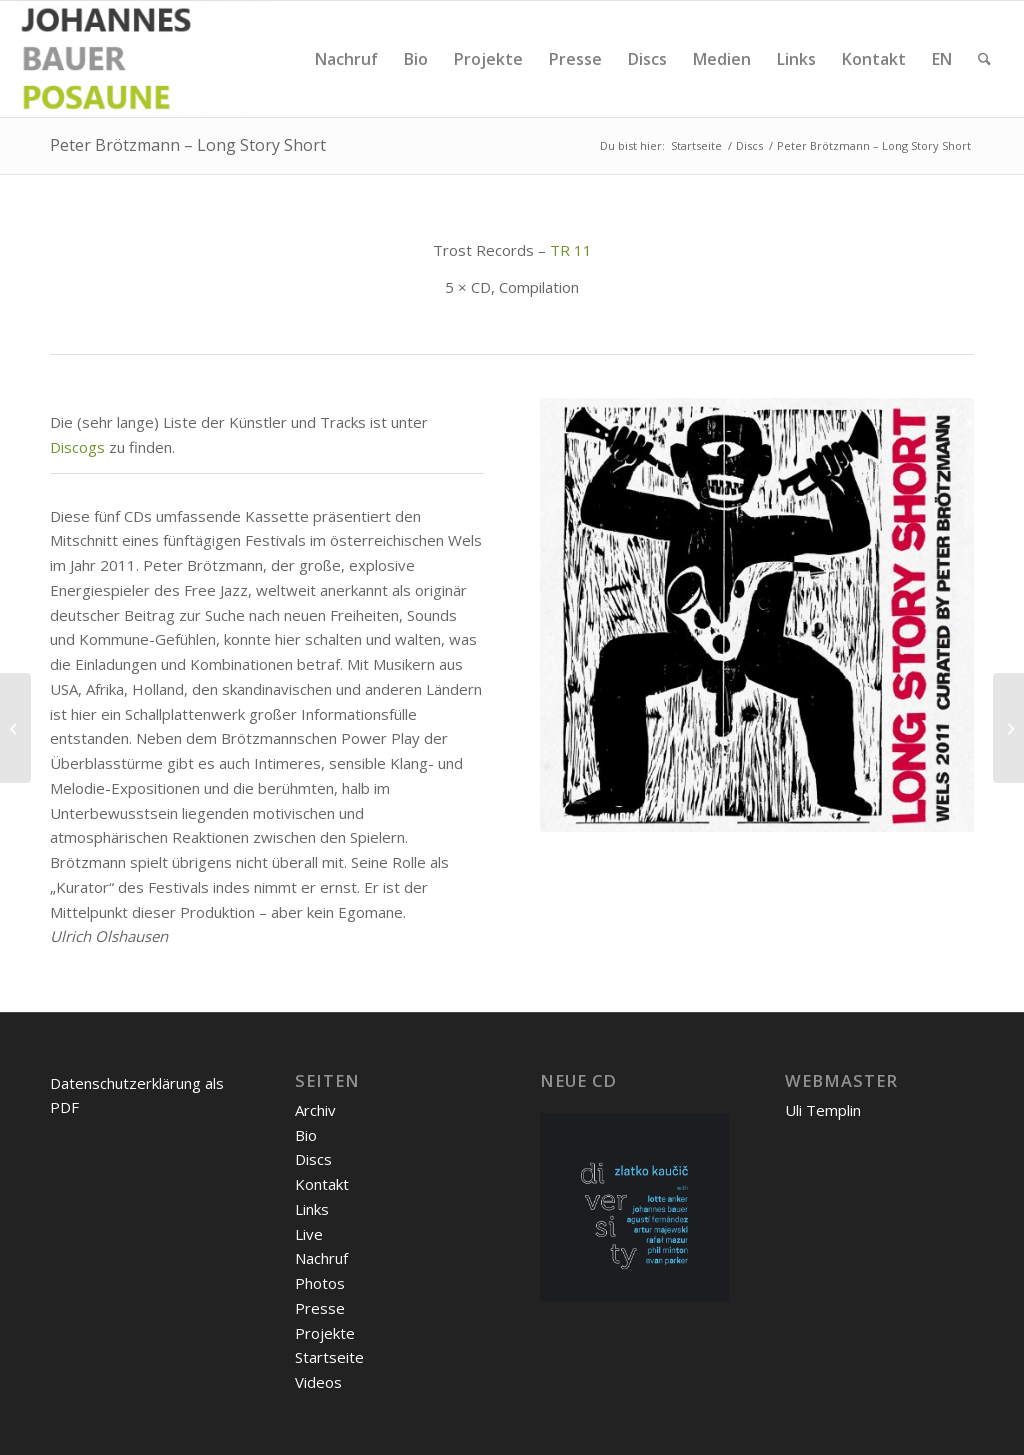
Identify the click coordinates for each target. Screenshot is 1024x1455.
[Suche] (984, 59)
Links (312, 1209)
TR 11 (571, 250)
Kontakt (322, 1184)
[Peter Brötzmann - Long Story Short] (757, 615)
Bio (306, 1135)
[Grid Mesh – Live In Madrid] (1008, 728)
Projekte (325, 1333)
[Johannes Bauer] (146, 59)
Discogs (77, 447)
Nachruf (321, 1258)
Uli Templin (823, 1110)
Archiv (315, 1110)
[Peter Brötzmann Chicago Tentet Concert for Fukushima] (15, 728)
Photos (320, 1283)
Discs (313, 1159)
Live (309, 1234)
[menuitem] (346, 59)
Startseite (329, 1357)
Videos (318, 1382)
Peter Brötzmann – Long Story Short (188, 145)
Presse (320, 1308)
